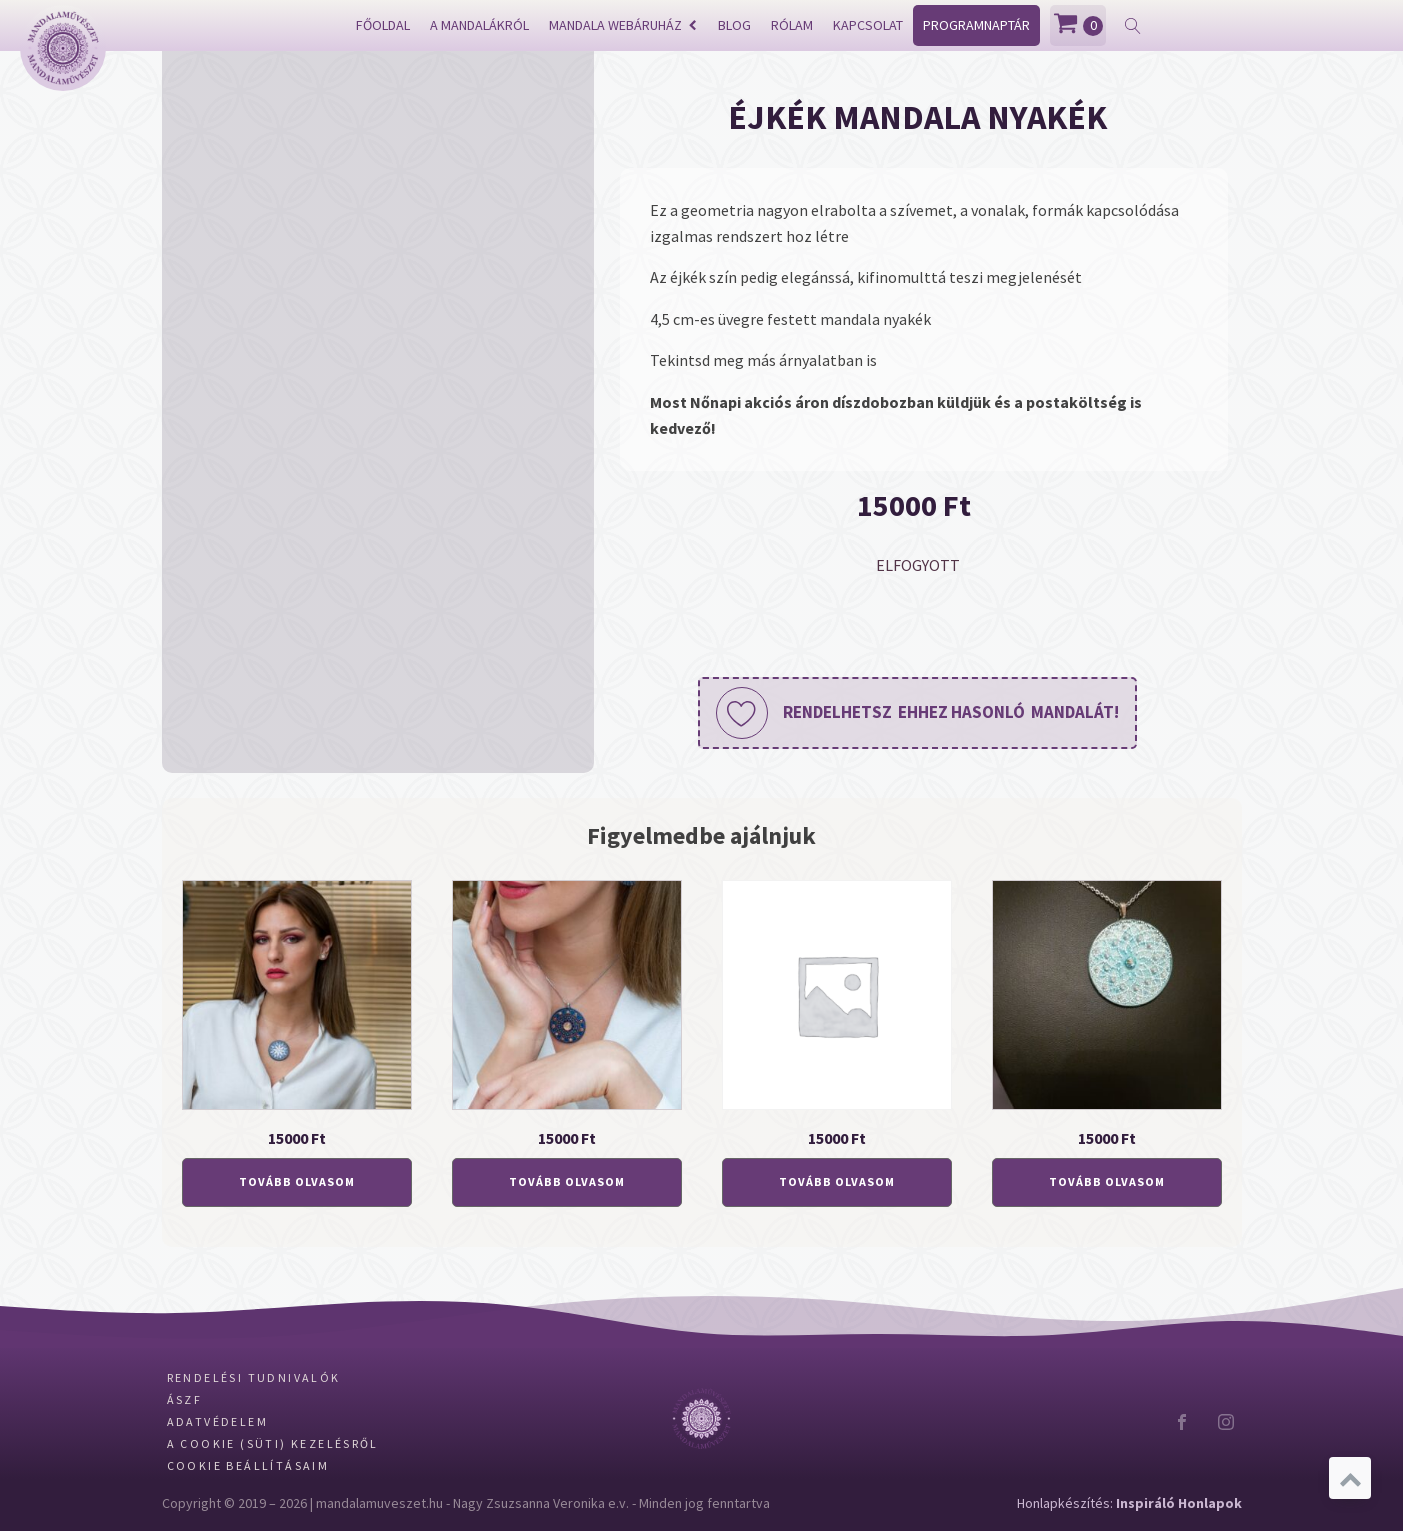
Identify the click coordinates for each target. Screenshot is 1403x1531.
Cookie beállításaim (248, 1465)
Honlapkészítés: (1129, 1503)
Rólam (792, 25)
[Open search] (1133, 26)
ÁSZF (185, 1399)
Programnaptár (976, 25)
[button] (917, 713)
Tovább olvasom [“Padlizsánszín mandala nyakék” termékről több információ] (837, 1181)
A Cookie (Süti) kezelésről (273, 1443)
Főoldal (383, 25)
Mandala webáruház (623, 25)
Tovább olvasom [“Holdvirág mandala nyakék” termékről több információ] (297, 1181)
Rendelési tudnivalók (254, 1377)
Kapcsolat (868, 25)
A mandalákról (479, 25)
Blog (734, 25)
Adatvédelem (217, 1421)
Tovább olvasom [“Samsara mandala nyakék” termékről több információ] (567, 1181)
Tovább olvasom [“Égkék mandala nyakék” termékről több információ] (1107, 1181)
